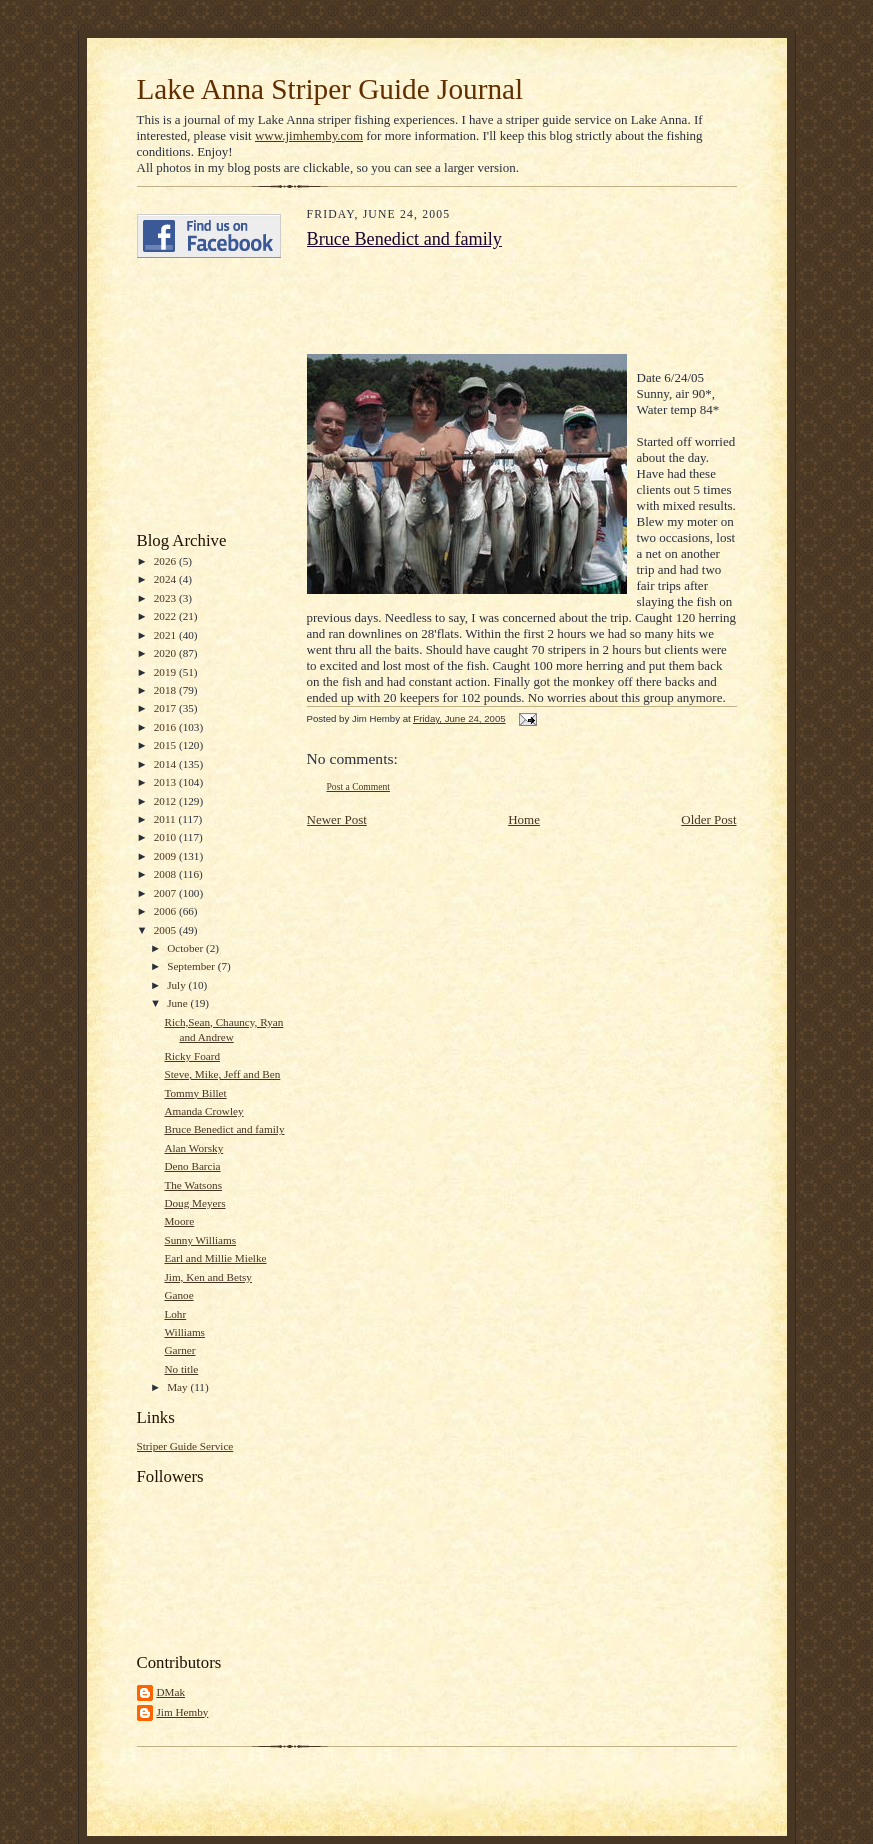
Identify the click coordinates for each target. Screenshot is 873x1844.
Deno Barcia (192, 1166)
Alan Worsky (193, 1148)
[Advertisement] (197, 395)
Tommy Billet (195, 1093)
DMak (171, 1692)
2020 (166, 653)
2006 (166, 911)
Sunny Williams (200, 1240)
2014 (166, 764)
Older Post (708, 819)
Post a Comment (359, 786)
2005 (166, 930)
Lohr (175, 1314)
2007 (166, 893)
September (192, 966)
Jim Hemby (183, 1712)
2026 (166, 561)
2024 (166, 579)
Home (524, 819)
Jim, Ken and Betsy (208, 1277)
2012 (166, 801)
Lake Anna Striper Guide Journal (330, 89)
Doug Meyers (194, 1203)
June (178, 1003)
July (177, 985)
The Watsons (193, 1185)
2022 (166, 616)
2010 (166, 837)
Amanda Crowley (203, 1111)
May (178, 1387)
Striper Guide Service (185, 1446)
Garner (179, 1350)
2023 (166, 598)
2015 (166, 745)
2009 (166, 856)
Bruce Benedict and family (224, 1129)
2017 (166, 708)
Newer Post (337, 819)
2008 (166, 874)
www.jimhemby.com (309, 135)
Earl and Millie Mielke (215, 1258)
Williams (184, 1332)
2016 (166, 727)
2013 (166, 782)
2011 (166, 819)
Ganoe (178, 1295)
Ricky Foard (192, 1056)
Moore (179, 1221)
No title (181, 1369)
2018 (166, 690)
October (186, 948)
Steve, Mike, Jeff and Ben (222, 1074)
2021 (166, 635)
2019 (166, 672)
